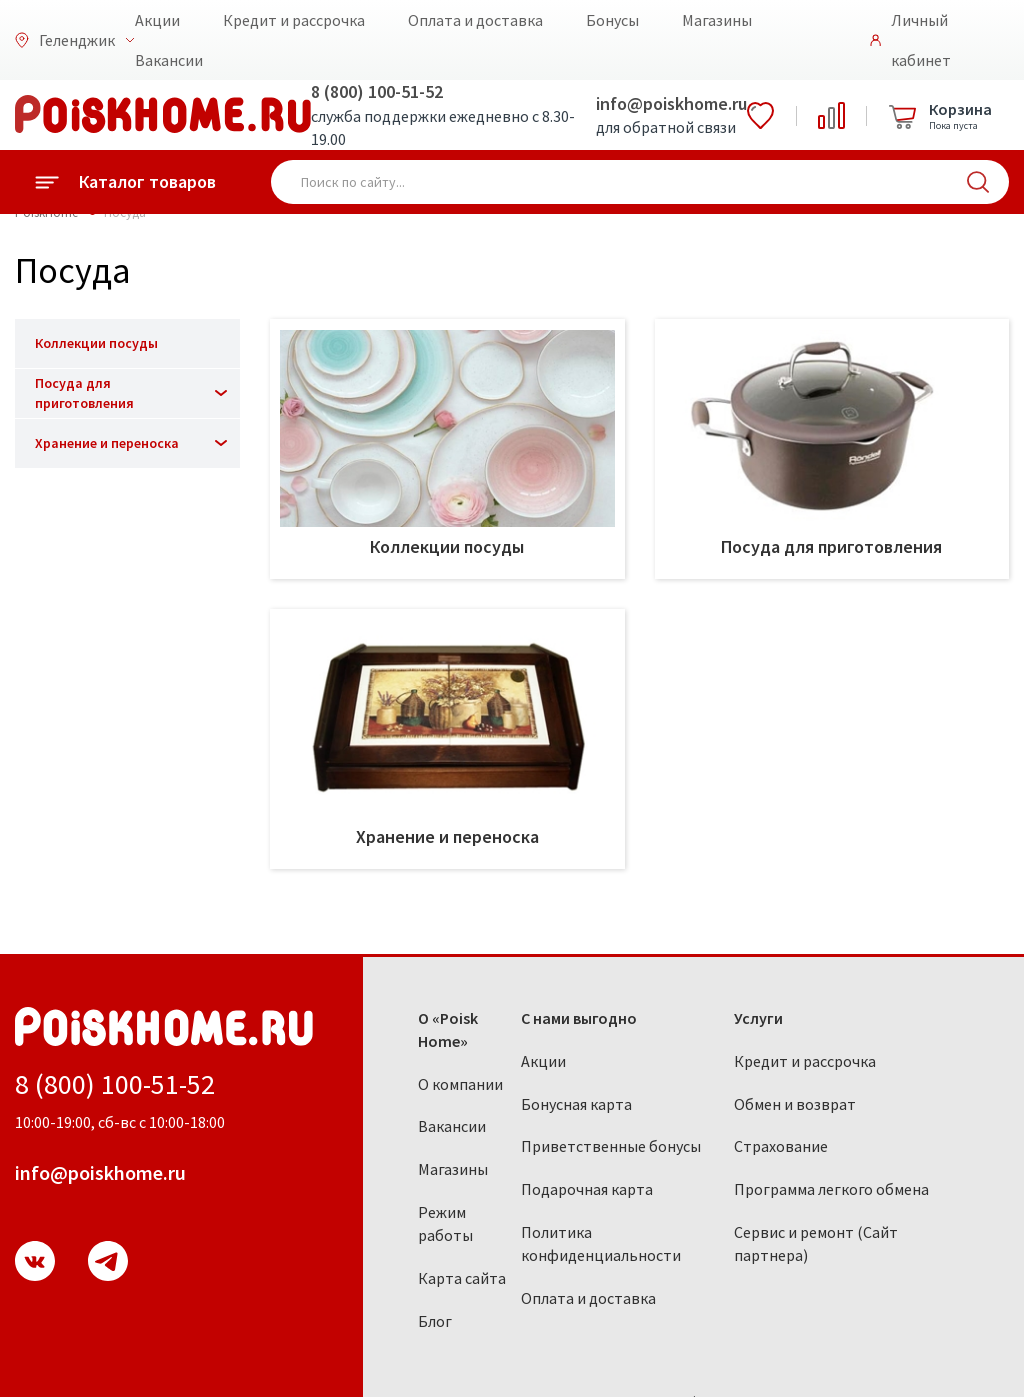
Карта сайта (462, 1278)
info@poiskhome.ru (671, 103)
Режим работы (445, 1223)
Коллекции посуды (96, 343)
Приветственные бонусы (611, 1146)
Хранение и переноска (107, 443)
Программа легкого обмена (831, 1189)
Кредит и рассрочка (294, 20)
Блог (435, 1321)
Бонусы (612, 20)
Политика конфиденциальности (601, 1243)
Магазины (717, 20)
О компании (460, 1084)
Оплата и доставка (475, 20)
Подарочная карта (587, 1189)
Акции (157, 20)
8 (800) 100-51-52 (377, 91)
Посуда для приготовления (84, 393)
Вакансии (169, 60)
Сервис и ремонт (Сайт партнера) (816, 1243)
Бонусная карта (576, 1104)
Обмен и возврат (795, 1104)
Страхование (781, 1146)
